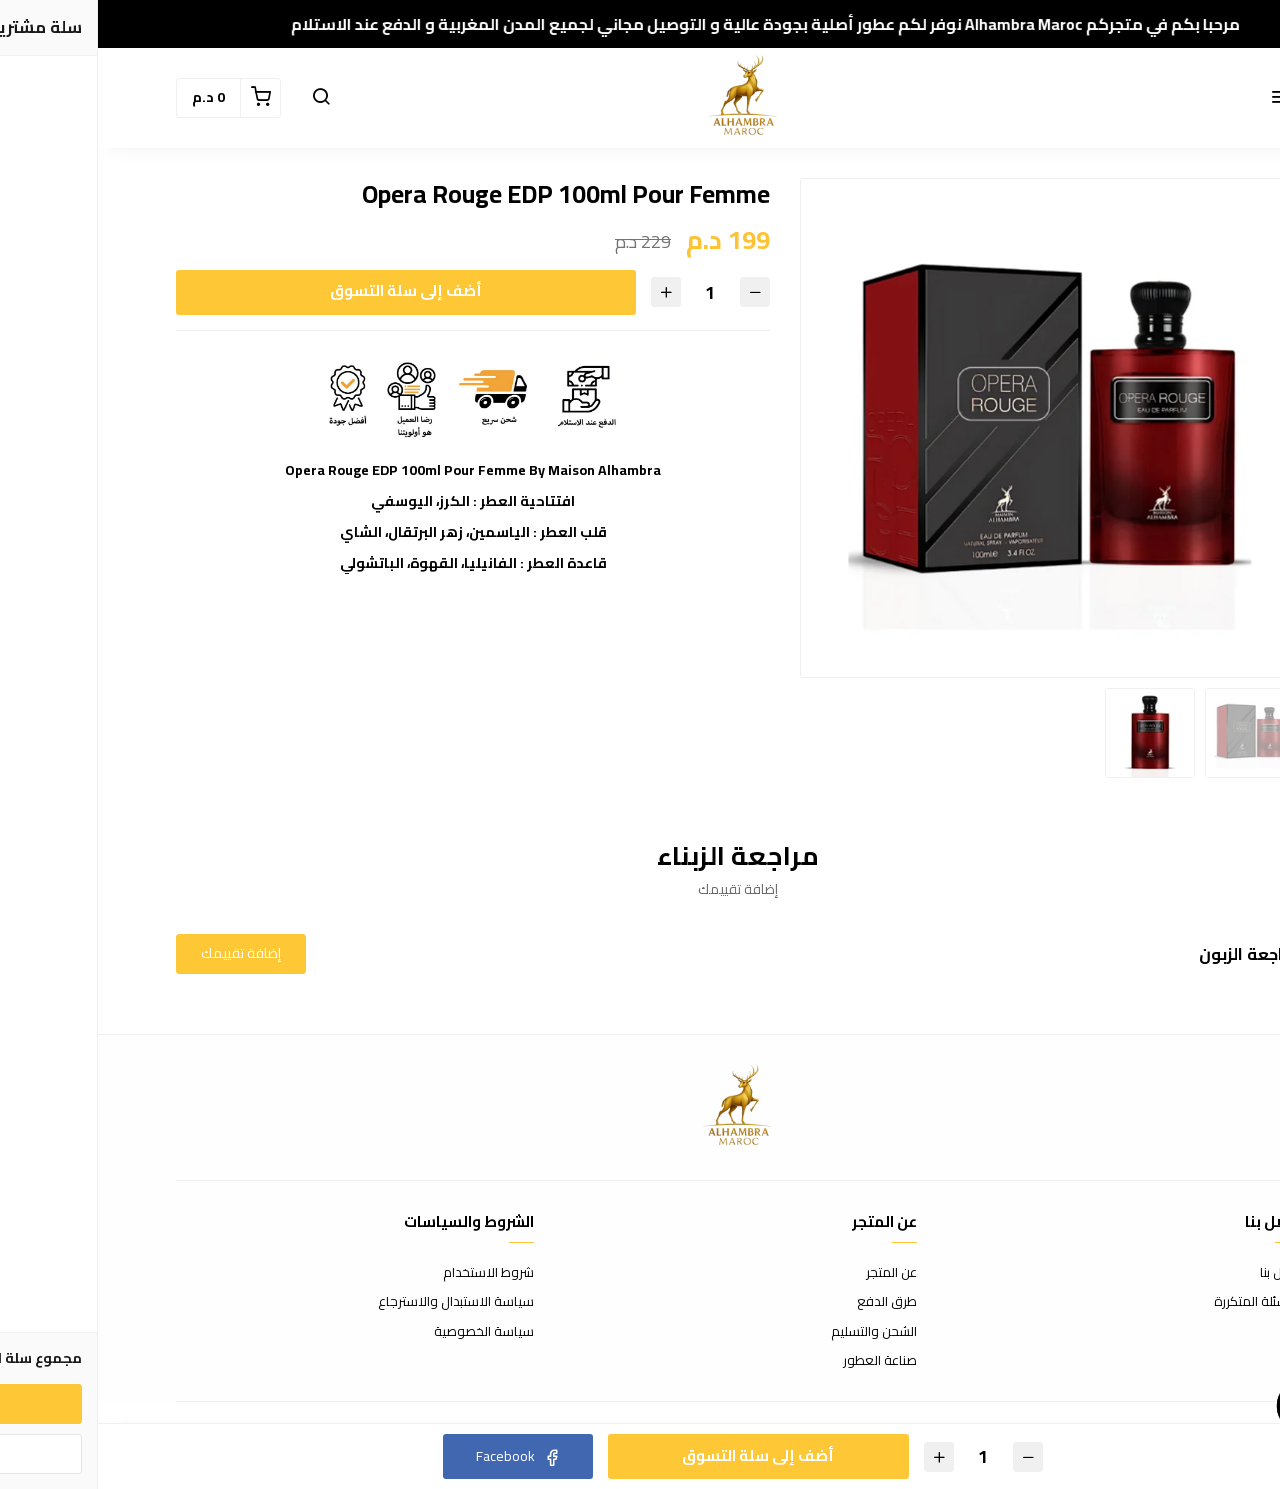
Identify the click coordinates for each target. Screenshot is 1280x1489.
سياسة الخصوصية (386, 1332)
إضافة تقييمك (143, 953)
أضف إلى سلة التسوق (308, 290)
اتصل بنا (1182, 1273)
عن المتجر (793, 1273)
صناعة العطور (782, 1361)
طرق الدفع (789, 1302)
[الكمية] (612, 292)
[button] (1182, 98)
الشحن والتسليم (776, 1332)
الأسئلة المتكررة (1159, 1302)
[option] (952, 428)
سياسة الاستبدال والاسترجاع (358, 1302)
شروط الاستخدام (390, 1273)
